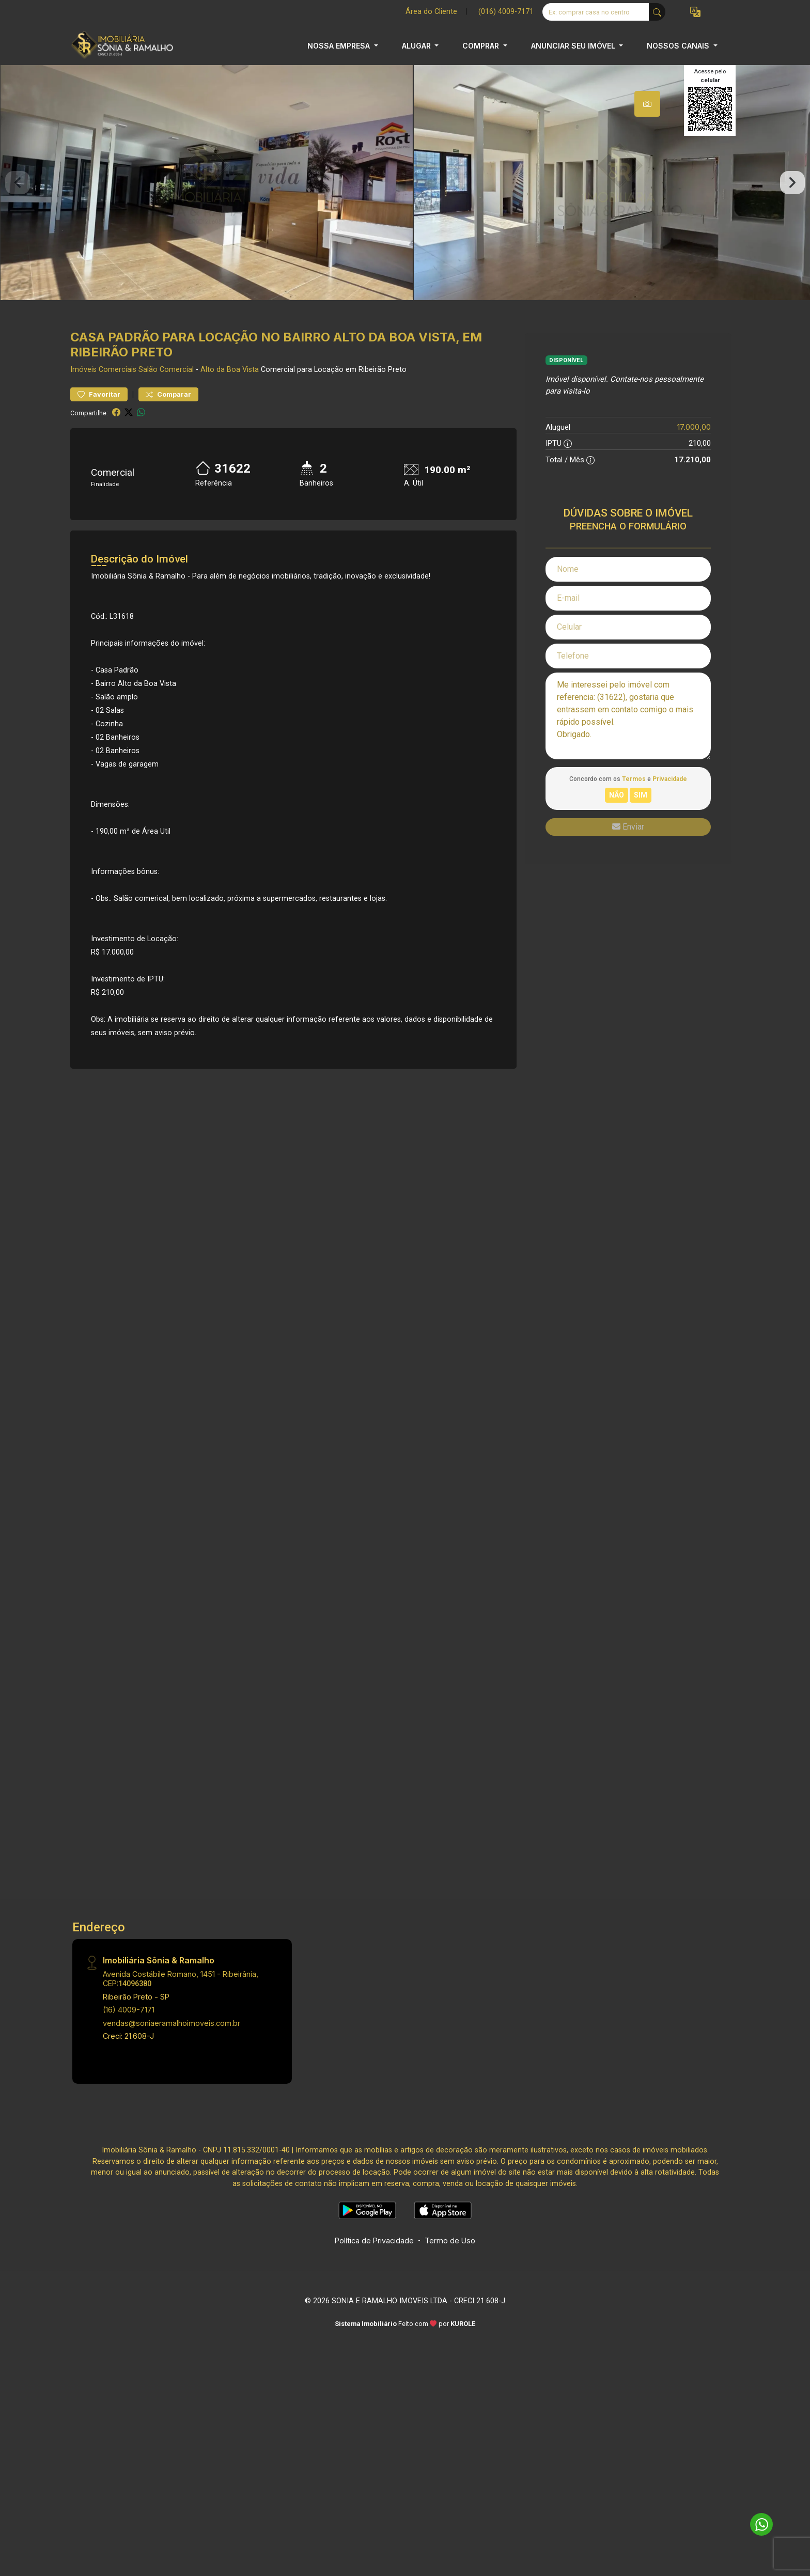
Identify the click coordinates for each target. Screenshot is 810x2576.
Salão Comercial (166, 392)
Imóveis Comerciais (103, 392)
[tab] (647, 104)
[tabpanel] (405, 194)
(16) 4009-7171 (128, 2032)
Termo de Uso (450, 2263)
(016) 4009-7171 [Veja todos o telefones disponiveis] (506, 11)
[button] (695, 12)
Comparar (168, 417)
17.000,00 (694, 450)
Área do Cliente (431, 11)
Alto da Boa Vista (229, 392)
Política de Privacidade (374, 2263)
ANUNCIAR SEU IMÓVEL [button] (574, 45)
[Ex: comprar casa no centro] (595, 12)
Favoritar (98, 417)
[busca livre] (657, 12)
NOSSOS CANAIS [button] (679, 45)
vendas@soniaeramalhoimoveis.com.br (171, 2045)
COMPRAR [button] (481, 45)
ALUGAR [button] (417, 45)
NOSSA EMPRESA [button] (339, 45)
